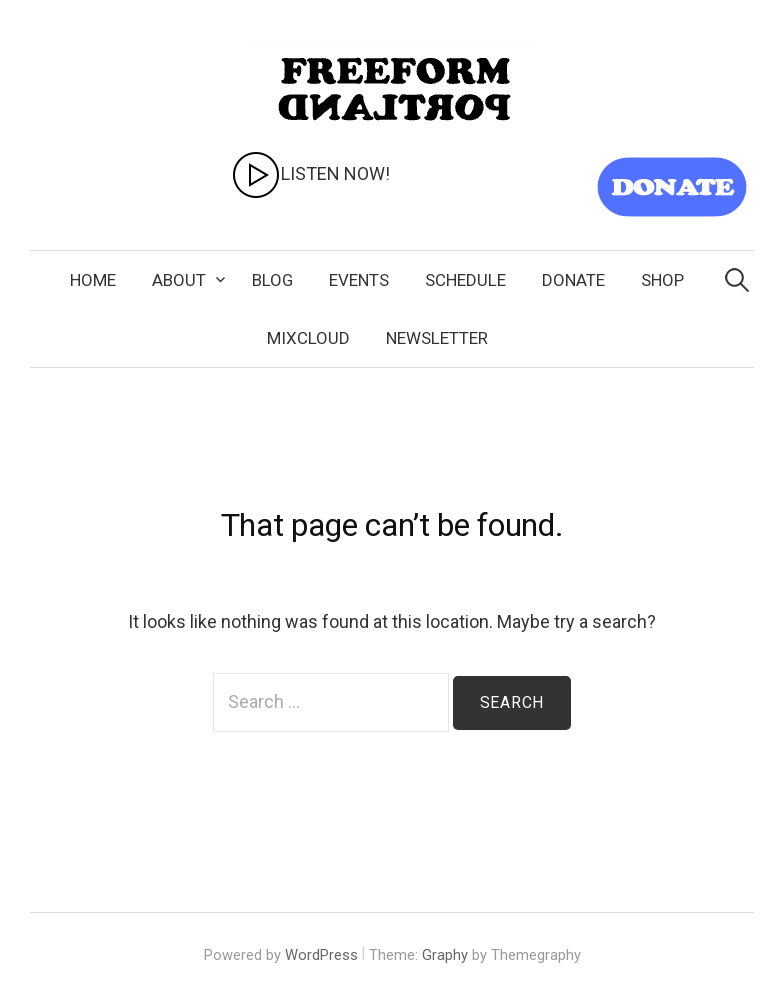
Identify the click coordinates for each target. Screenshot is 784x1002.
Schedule (465, 280)
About (179, 280)
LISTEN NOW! (310, 173)
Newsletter (437, 338)
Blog (272, 280)
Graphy (445, 955)
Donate (573, 280)
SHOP (662, 280)
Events (359, 280)
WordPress (321, 955)
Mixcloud (308, 338)
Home (93, 280)
